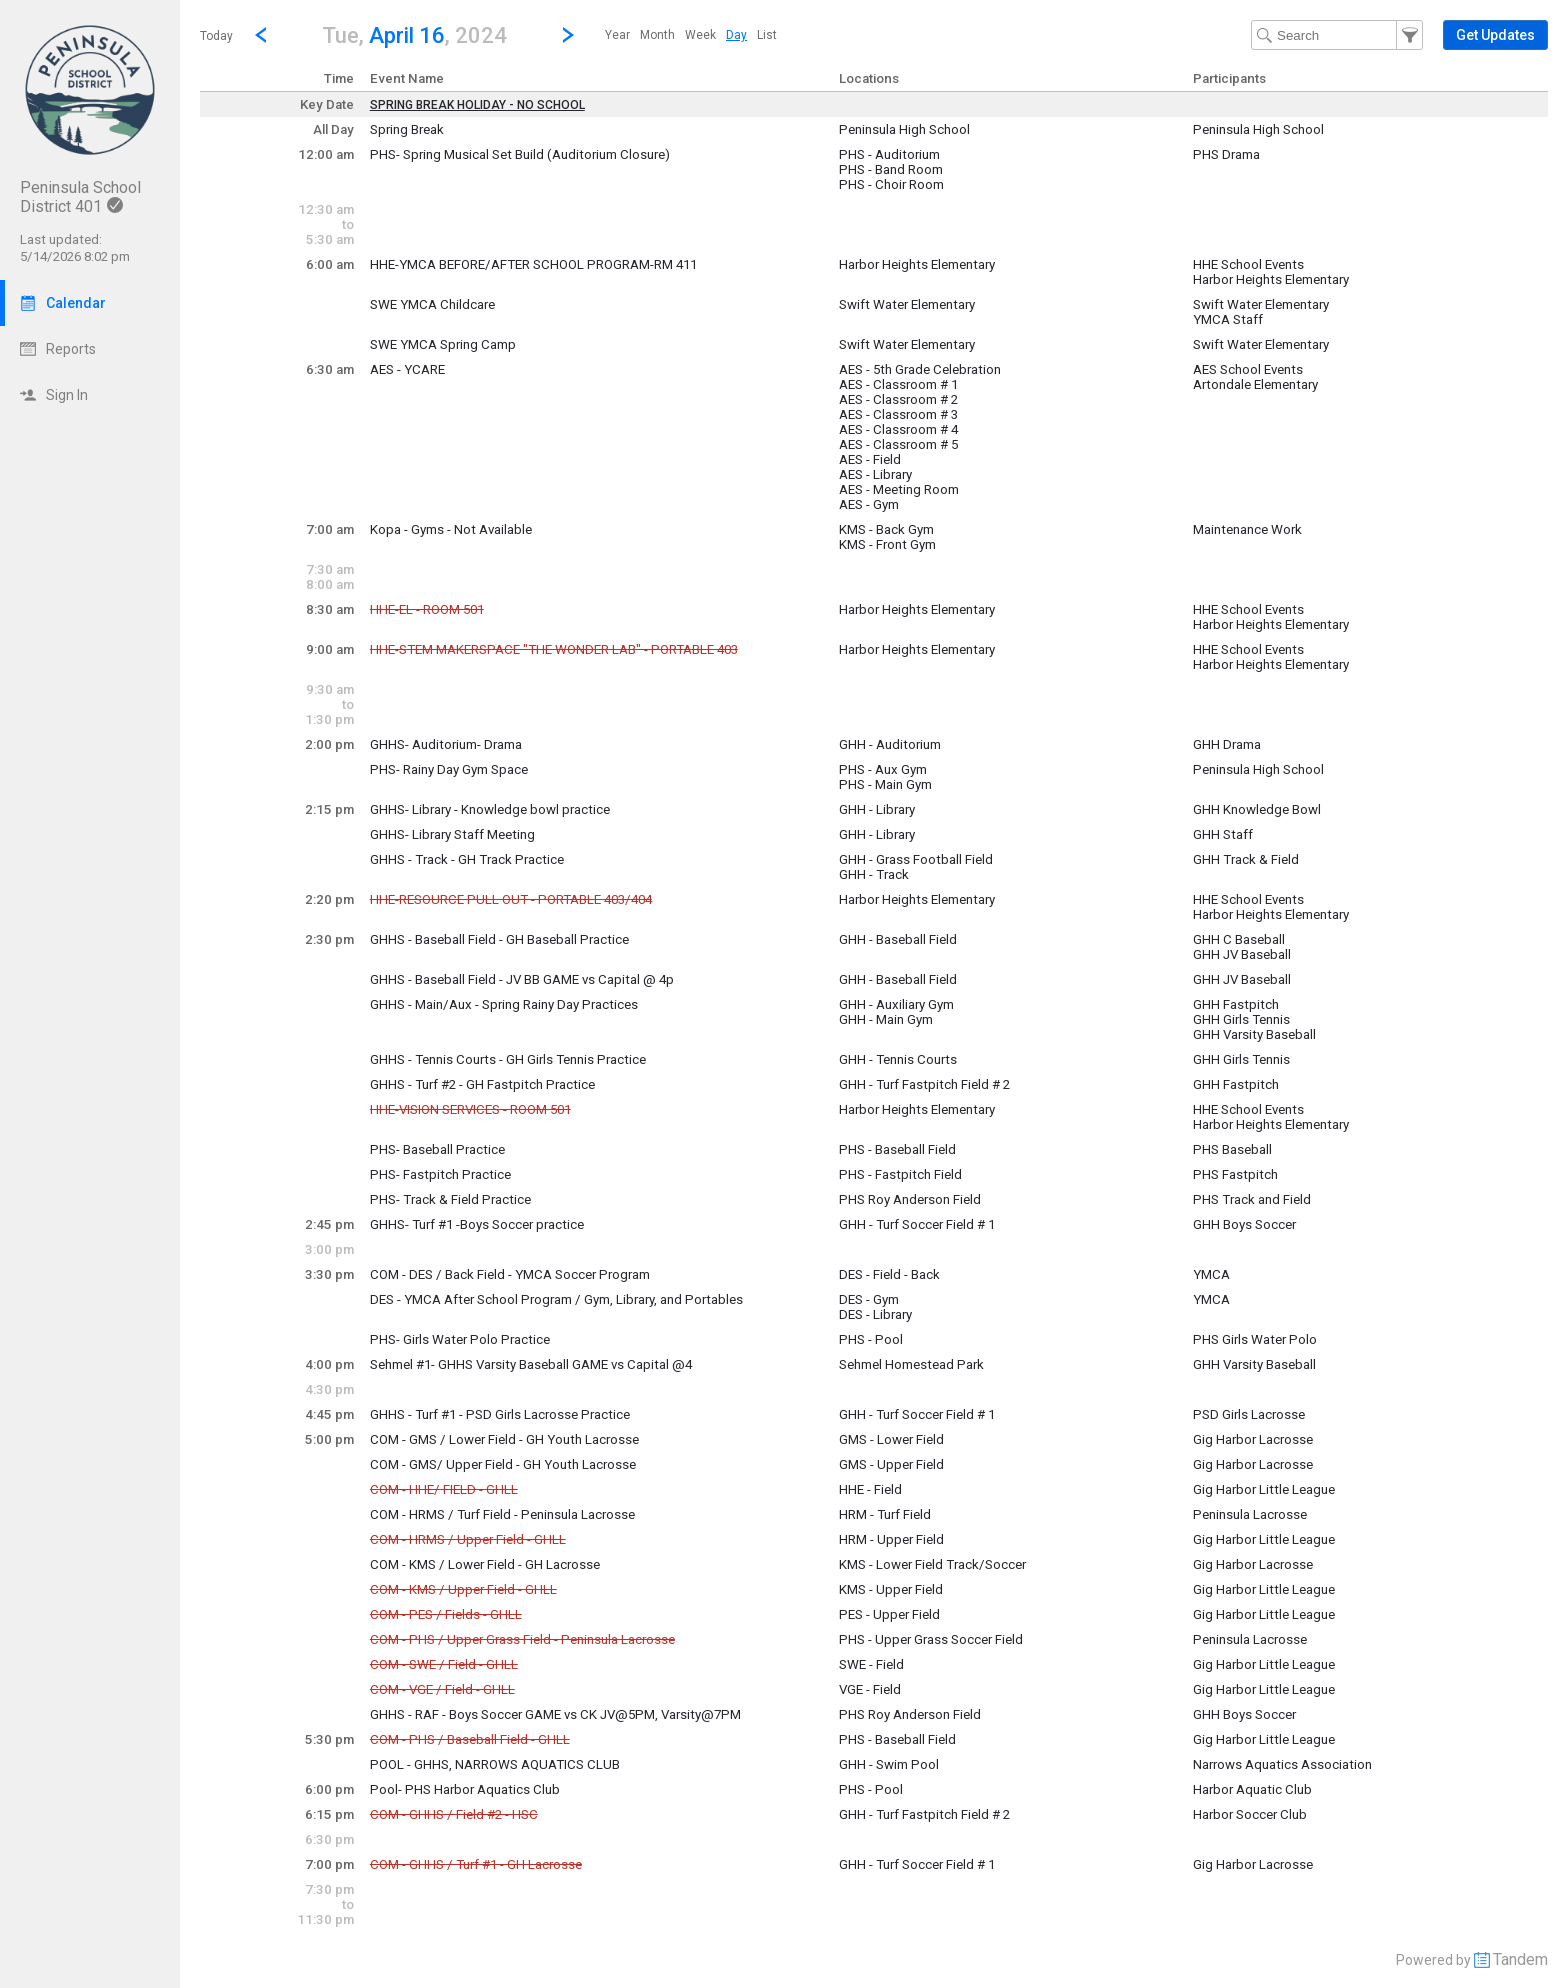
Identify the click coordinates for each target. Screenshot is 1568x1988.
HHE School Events (1248, 264)
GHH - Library (877, 809)
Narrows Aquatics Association (1282, 1764)
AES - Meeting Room (899, 489)
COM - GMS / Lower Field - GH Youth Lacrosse (504, 1439)
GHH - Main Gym (886, 1019)
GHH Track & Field (1246, 859)
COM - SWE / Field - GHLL (444, 1664)
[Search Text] (1337, 35)
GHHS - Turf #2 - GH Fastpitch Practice (482, 1084)
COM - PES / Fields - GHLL (446, 1614)
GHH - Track (874, 874)
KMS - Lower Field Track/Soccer (932, 1564)
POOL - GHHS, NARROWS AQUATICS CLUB (495, 1764)
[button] (414, 34)
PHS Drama (1226, 154)
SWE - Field (871, 1664)
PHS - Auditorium (889, 154)
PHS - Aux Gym (883, 769)
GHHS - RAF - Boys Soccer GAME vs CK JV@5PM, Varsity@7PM (555, 1714)
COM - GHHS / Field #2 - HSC (454, 1814)
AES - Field (870, 459)
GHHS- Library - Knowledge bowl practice (490, 809)
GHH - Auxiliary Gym (896, 1004)
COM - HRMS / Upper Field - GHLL (468, 1539)
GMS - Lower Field (891, 1439)
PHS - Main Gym (885, 784)
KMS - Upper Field (891, 1589)
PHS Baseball (1232, 1149)
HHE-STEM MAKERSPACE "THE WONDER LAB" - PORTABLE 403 (554, 649)
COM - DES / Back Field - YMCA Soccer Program (510, 1274)
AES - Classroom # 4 (898, 429)
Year (617, 35)
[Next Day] (568, 35)
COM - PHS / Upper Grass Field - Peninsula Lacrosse (522, 1639)
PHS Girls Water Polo (1255, 1339)
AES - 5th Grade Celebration (920, 369)
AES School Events (1248, 369)
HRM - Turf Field (885, 1514)
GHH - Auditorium (890, 744)
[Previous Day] (261, 35)
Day (736, 35)
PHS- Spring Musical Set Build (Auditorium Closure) (520, 154)
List (767, 35)
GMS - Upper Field (891, 1464)
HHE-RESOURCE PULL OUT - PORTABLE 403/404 (511, 899)
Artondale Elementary (1255, 384)
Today (216, 36)
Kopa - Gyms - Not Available (451, 529)
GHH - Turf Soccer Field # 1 (917, 1224)
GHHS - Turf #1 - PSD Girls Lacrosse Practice (500, 1414)
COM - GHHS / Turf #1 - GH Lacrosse (476, 1864)
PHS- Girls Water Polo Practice (460, 1339)
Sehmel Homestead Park (911, 1364)
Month (657, 35)
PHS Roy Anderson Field (910, 1199)
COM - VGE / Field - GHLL (442, 1689)
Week (700, 35)
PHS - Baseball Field (897, 1149)
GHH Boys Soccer (1244, 1224)
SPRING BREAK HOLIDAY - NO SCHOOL (477, 105)
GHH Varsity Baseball (1254, 1034)
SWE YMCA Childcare (432, 304)
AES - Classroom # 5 (898, 444)
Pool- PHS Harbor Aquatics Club (465, 1789)
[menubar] (691, 35)
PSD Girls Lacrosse (1249, 1414)
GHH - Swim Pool (889, 1764)
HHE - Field (870, 1489)
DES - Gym (869, 1299)
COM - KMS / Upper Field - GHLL (463, 1589)
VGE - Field (870, 1689)
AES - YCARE (407, 369)
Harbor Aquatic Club (1252, 1789)
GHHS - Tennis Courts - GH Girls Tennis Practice (508, 1059)
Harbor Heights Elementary (917, 264)
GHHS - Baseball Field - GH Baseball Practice (499, 939)
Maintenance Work (1247, 529)
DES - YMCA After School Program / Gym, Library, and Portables (556, 1299)
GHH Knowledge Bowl (1257, 809)
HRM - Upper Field (891, 1539)
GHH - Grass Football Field (916, 859)
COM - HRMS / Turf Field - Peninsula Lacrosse (502, 1514)
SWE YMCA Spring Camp (443, 344)
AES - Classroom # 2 (898, 399)
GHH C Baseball (1239, 939)
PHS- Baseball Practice (437, 1149)
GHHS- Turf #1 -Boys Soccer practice (477, 1224)
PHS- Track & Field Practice (450, 1199)
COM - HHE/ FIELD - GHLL (444, 1489)
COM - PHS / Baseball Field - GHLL (470, 1739)
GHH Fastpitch (1236, 1004)
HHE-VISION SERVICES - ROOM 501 (470, 1109)
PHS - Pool (871, 1339)
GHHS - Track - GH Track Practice (467, 859)
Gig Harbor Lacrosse (1253, 1439)
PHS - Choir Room (891, 184)
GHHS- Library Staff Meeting (452, 834)
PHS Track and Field (1252, 1199)
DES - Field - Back (889, 1274)
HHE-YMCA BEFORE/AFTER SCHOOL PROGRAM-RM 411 (533, 264)
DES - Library (875, 1314)
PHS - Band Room (891, 169)
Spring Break (407, 129)
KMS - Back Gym (886, 529)
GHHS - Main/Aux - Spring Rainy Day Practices (504, 1004)
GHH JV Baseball (1242, 954)
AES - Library (875, 474)
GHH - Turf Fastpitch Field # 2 (924, 1084)
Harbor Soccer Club (1250, 1814)
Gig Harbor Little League (1264, 1489)
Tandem (1520, 1959)
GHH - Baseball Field (898, 939)
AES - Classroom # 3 (898, 414)
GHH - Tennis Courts (898, 1059)
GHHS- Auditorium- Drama (446, 744)
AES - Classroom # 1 (898, 384)
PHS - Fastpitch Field (900, 1174)
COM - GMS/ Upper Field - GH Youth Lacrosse (503, 1464)
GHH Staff (1223, 834)
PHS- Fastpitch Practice (440, 1174)
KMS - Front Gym (887, 544)
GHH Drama (1227, 744)
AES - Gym (869, 504)
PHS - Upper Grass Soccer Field (931, 1639)
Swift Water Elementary (907, 304)
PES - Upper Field (889, 1614)
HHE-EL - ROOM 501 (427, 609)
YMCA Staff (1228, 319)
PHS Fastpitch (1235, 1174)
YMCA (1211, 1274)
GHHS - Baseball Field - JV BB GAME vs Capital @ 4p (522, 979)
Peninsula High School (904, 129)
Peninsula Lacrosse (1250, 1514)
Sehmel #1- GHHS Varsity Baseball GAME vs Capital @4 (531, 1364)
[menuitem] (617, 35)
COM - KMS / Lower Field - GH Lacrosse (485, 1564)
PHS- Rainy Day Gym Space (449, 769)
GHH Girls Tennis (1241, 1019)
